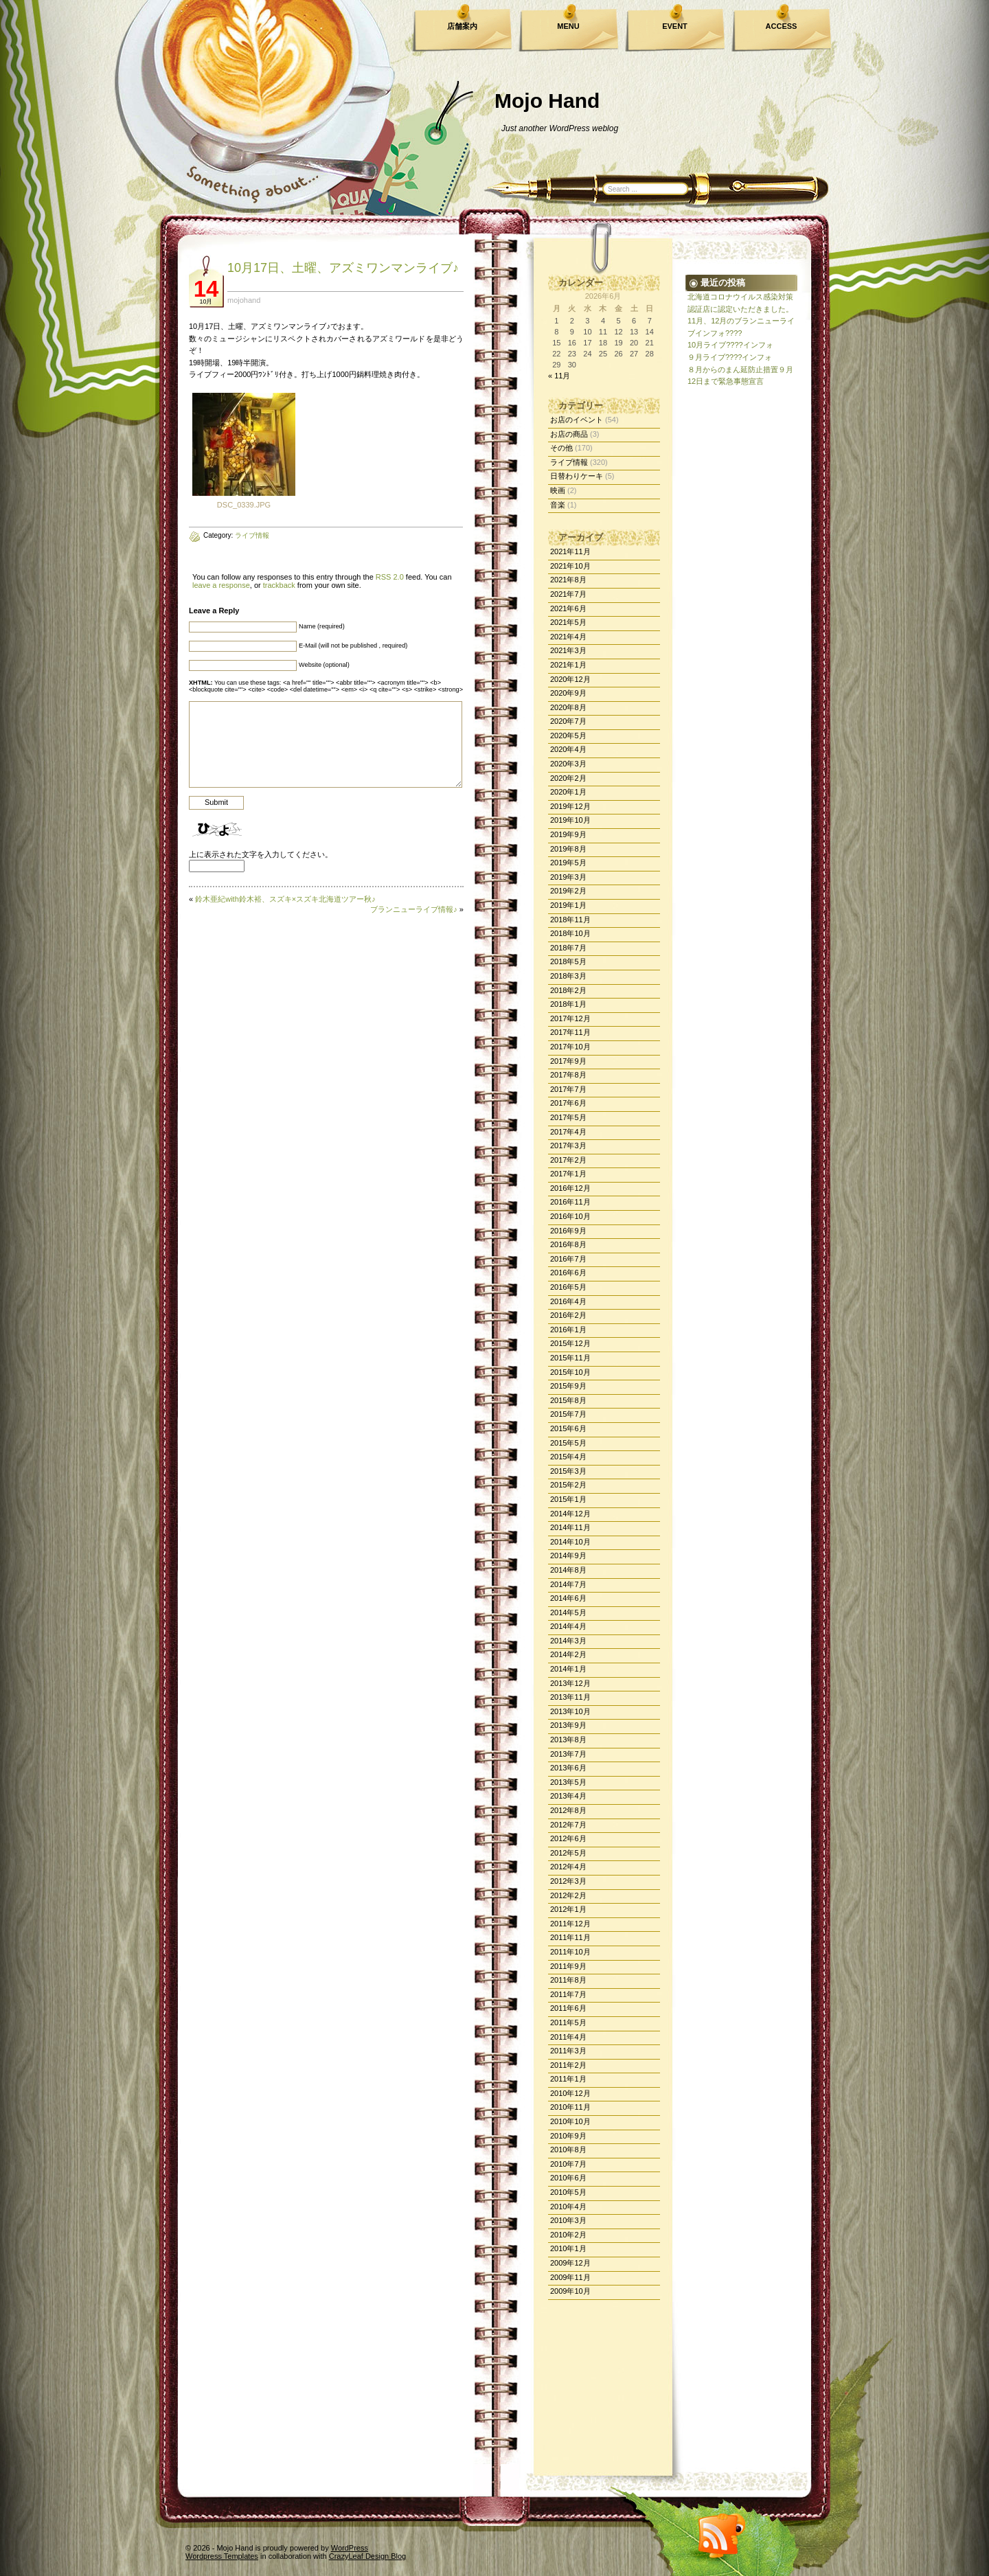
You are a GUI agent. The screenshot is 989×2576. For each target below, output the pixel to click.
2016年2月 (568, 1315)
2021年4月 (568, 636)
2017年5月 (568, 1117)
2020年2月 (568, 778)
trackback (279, 585)
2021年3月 (568, 650)
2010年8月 (568, 2149)
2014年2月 (568, 1654)
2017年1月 (568, 1174)
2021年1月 (568, 665)
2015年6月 (568, 1428)
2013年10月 (570, 1711)
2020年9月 (568, 693)
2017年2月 (568, 1160)
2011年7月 (568, 1994)
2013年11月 (570, 1697)
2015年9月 (568, 1386)
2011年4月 (568, 2037)
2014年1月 (568, 1669)
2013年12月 (570, 1683)
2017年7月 (568, 1089)
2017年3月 (568, 1145)
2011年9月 (568, 1966)
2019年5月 (568, 862)
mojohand (243, 300)
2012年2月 (568, 1895)
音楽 (557, 505)
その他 (561, 448)
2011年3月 (568, 2051)
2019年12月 (570, 806)
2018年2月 (568, 990)
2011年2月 (568, 2065)
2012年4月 (568, 1866)
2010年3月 (568, 2220)
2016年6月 (568, 1272)
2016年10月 (570, 1216)
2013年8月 (568, 1739)
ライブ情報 (569, 462)
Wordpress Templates (221, 2556)
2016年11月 (570, 1202)
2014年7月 (568, 1584)
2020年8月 (568, 707)
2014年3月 (568, 1641)
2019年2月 (568, 891)
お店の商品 (569, 434)
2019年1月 (568, 905)
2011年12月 (570, 1923)
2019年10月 (570, 820)
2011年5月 (568, 2022)
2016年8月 (568, 1244)
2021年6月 (568, 608)
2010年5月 (568, 2192)
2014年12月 (570, 1513)
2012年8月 (568, 1810)
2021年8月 (568, 579)
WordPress (349, 2548)
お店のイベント (576, 419)
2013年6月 (568, 1768)
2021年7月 (568, 594)
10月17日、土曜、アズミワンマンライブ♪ (343, 268)
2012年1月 (568, 1909)
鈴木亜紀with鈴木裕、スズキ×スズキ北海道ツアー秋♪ (285, 899)
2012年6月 (568, 1838)
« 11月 (559, 376)
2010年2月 (568, 2235)
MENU (568, 26)
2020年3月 (568, 764)
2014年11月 (570, 1527)
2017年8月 (568, 1075)
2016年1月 (568, 1329)
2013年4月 (568, 1796)
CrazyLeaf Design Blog (368, 2556)
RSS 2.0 (390, 577)
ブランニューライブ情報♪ (413, 909)
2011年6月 (568, 2008)
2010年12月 (570, 2093)
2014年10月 (570, 1542)
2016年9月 (568, 1231)
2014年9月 (568, 1555)
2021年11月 (570, 551)
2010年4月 (568, 2206)
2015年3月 (568, 1471)
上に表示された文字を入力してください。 (260, 854)
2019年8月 (568, 849)
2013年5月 (568, 1782)
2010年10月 (570, 2121)
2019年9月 (568, 834)
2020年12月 (570, 679)
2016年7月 (568, 1259)
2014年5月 (568, 1612)
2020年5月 (568, 735)
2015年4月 (568, 1456)
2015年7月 (568, 1414)
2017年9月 (568, 1061)
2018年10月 (570, 933)
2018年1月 (568, 1004)
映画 (557, 490)
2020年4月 (568, 749)
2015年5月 (568, 1443)
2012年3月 (568, 1881)
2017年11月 (570, 1032)
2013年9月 (568, 1725)
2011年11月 (570, 1937)
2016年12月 (570, 1188)
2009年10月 (570, 2291)
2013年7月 (568, 1754)
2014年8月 (568, 1570)
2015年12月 (570, 1343)
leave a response (221, 585)
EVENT (674, 26)
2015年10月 (570, 1372)
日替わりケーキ (576, 476)
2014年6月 (568, 1598)
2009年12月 (570, 2263)
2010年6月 (568, 2178)
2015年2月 (568, 1485)
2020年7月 (568, 721)
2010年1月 (568, 2248)
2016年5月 (568, 1287)
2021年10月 (570, 566)
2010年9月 (568, 2136)
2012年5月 (568, 1853)
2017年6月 (568, 1103)
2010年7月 (568, 2164)
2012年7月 (568, 1825)
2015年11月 (570, 1358)
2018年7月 (568, 948)
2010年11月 (570, 2107)
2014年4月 (568, 1626)
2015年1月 (568, 1499)
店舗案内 (462, 26)
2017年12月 (570, 1018)
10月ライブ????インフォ (730, 345)
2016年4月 (568, 1301)
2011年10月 (570, 1952)
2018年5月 (568, 961)
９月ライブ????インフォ (729, 357)
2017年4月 (568, 1132)
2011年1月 (568, 2079)
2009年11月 (570, 2277)
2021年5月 (568, 622)
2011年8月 (568, 1980)
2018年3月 (568, 976)
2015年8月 (568, 1400)
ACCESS (781, 26)
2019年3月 (568, 877)
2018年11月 (570, 919)
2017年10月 (570, 1046)
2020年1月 (568, 792)
